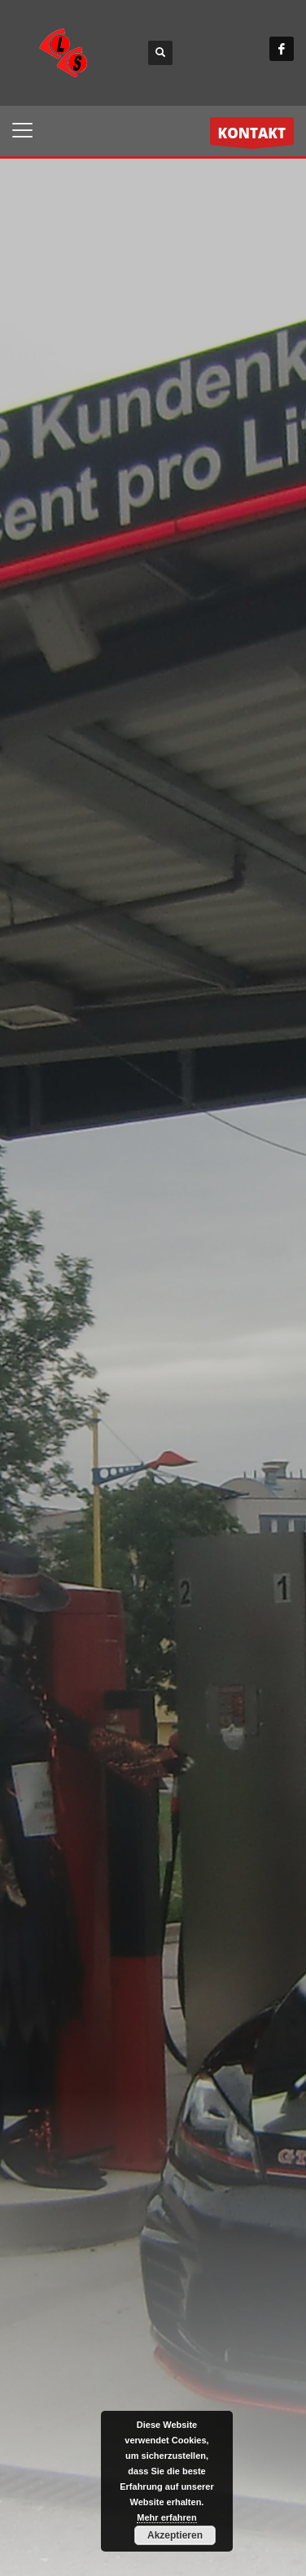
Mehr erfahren (166, 2517)
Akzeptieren (175, 2535)
